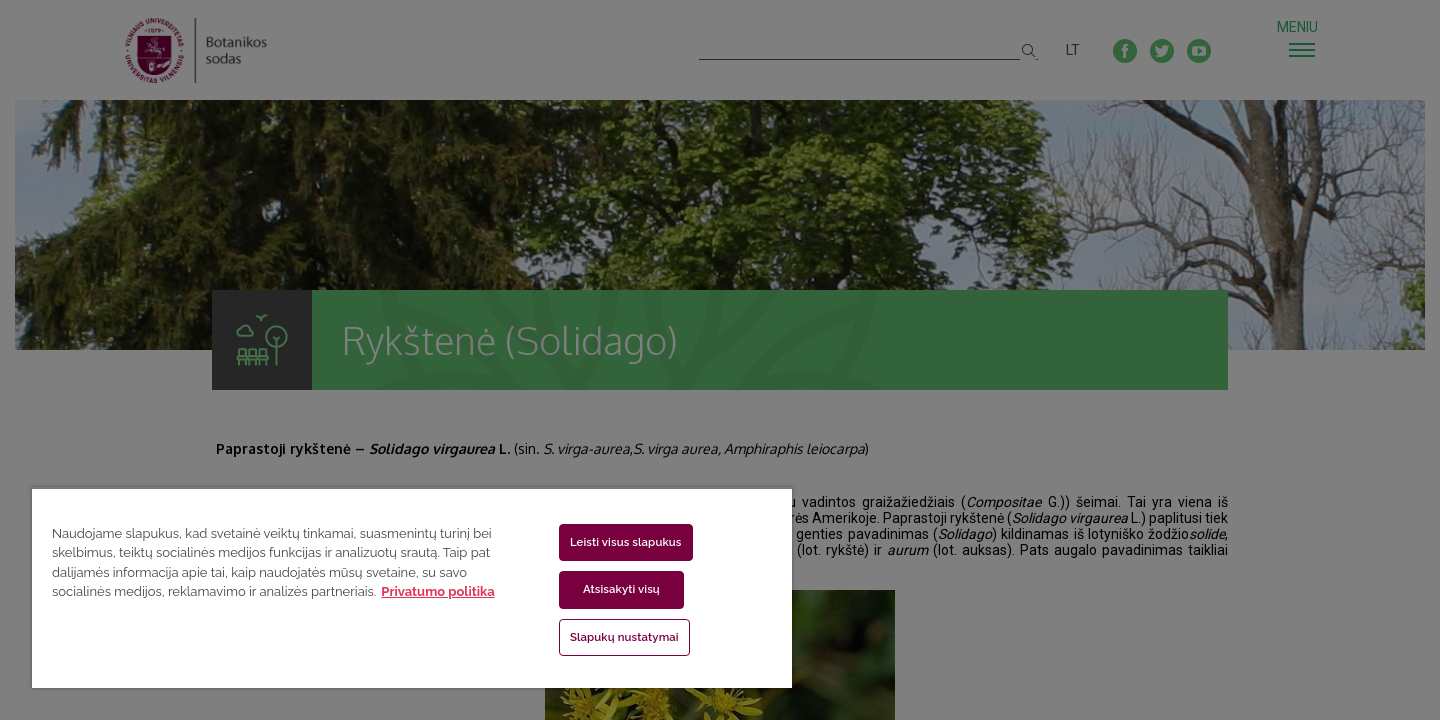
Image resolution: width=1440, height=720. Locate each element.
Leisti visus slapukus (626, 542)
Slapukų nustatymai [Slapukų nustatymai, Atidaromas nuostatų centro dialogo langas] (624, 637)
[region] (412, 587)
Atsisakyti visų (621, 589)
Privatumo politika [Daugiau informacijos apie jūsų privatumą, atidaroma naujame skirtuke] (437, 591)
